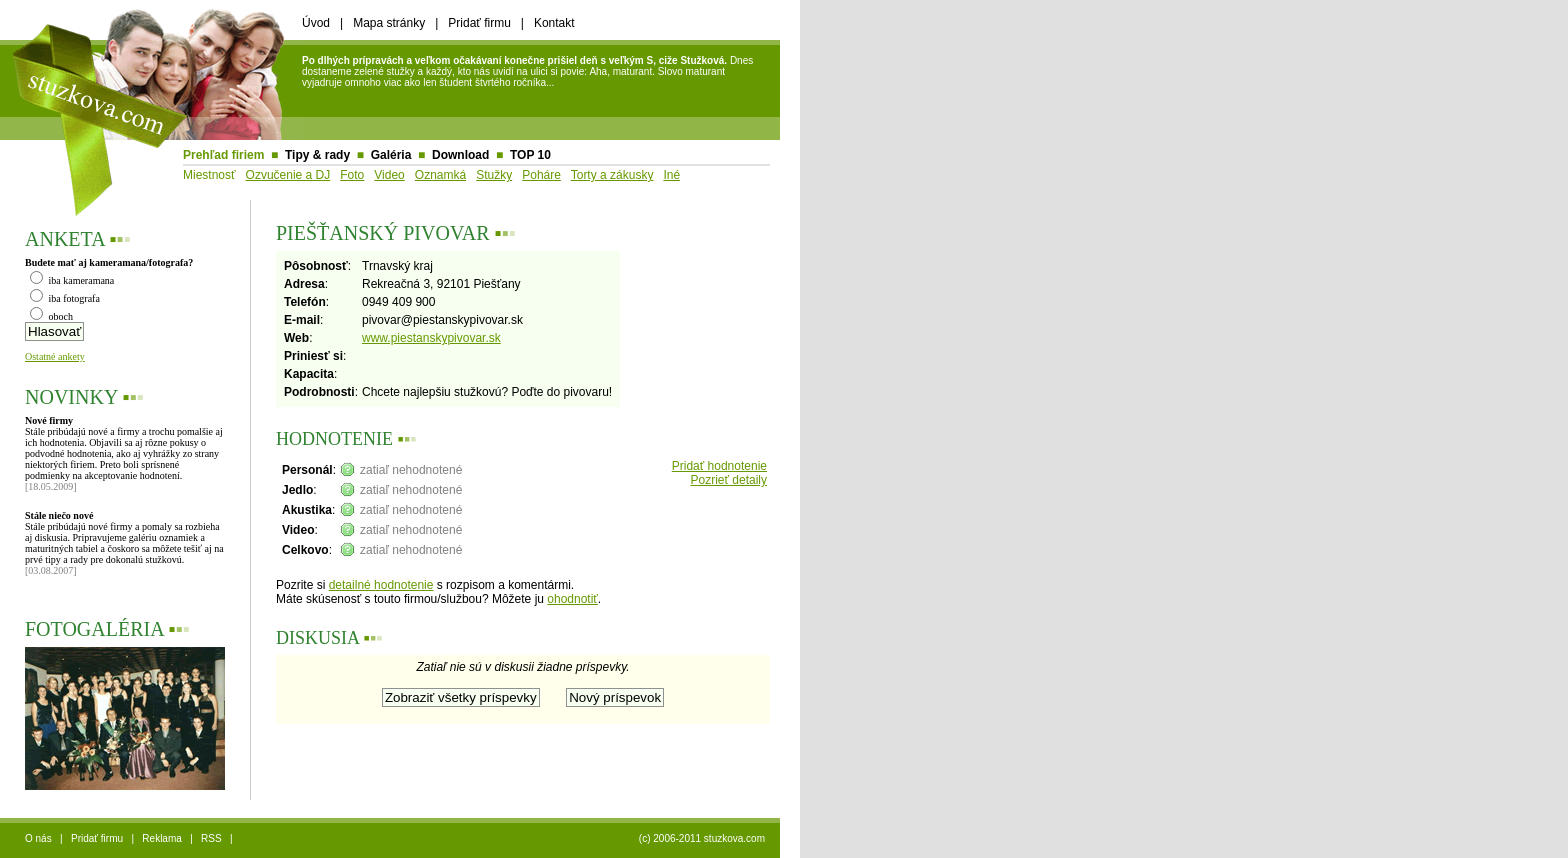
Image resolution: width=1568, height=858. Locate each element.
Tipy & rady (317, 155)
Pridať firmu (479, 23)
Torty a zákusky (612, 175)
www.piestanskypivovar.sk (431, 338)
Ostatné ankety (55, 356)
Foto (352, 175)
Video (389, 175)
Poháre (541, 175)
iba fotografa (65, 298)
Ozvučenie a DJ (288, 175)
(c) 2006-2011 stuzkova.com (702, 838)
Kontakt (554, 23)
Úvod (316, 23)
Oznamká (440, 175)
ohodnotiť (572, 599)
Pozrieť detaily (728, 480)
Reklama (161, 838)
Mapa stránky (389, 23)
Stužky (494, 175)
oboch (51, 316)
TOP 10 (530, 155)
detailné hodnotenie (381, 585)
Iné (671, 175)
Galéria (391, 155)
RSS (211, 838)
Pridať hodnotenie (719, 466)
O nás (38, 838)
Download (460, 155)
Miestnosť (209, 175)
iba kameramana (72, 280)
